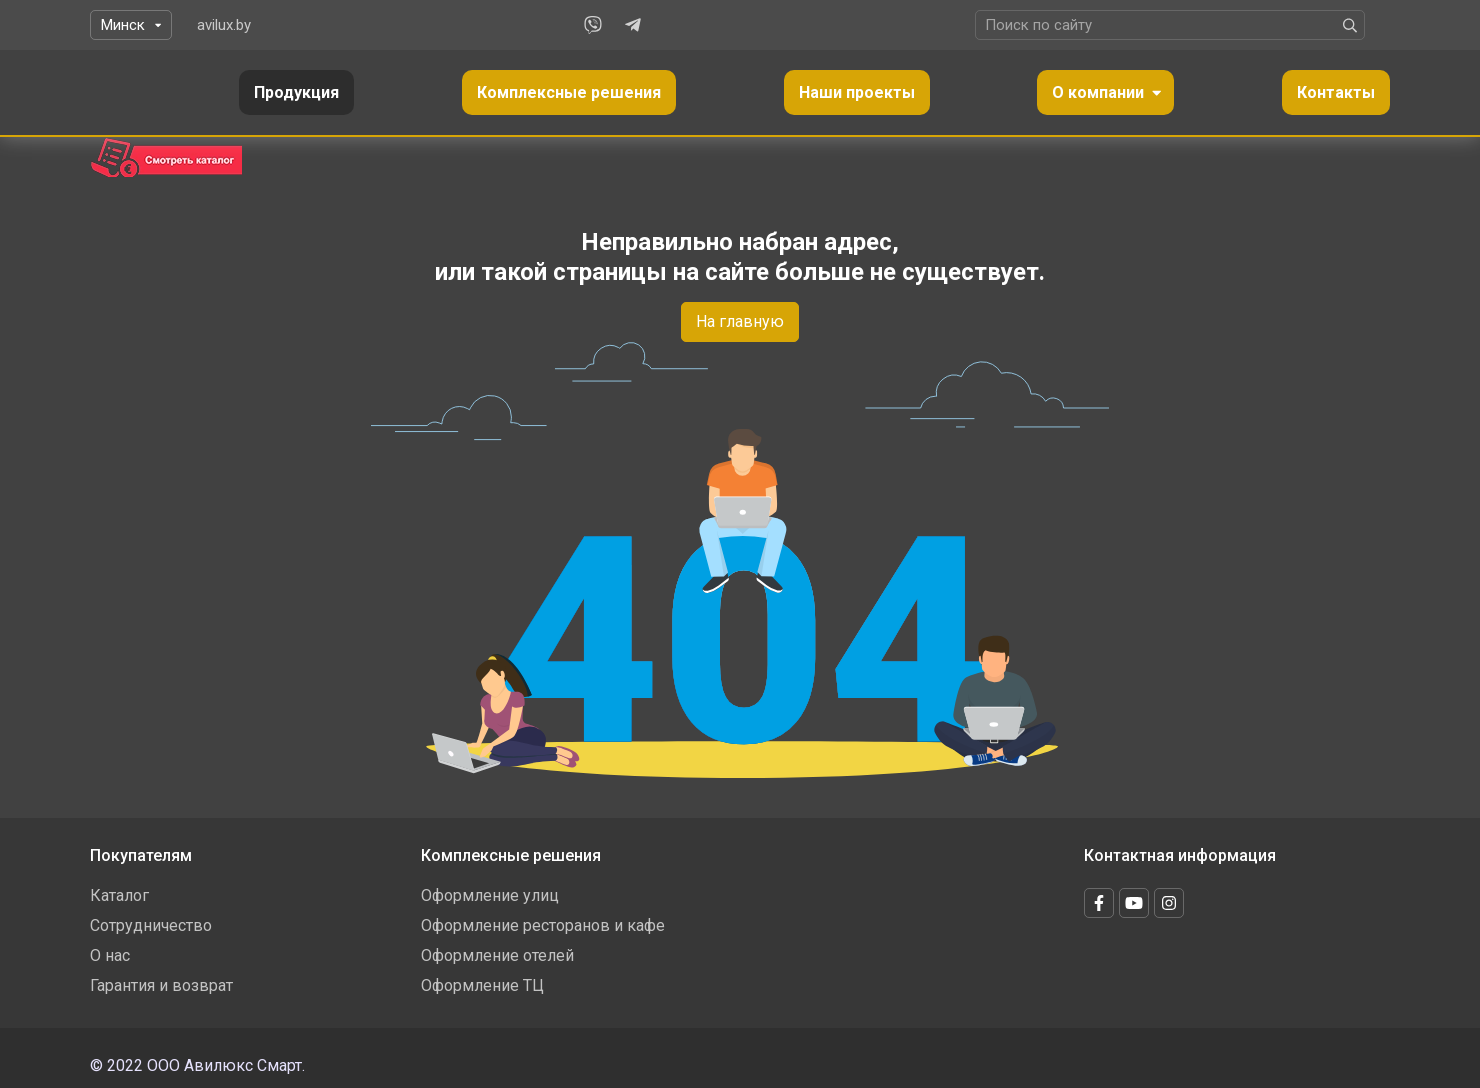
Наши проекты (857, 92)
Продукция (296, 92)
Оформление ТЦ (482, 985)
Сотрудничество (151, 925)
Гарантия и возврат (161, 985)
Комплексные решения (569, 92)
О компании (1098, 92)
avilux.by (224, 25)
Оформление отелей (497, 955)
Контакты (1336, 92)
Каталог (119, 895)
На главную (740, 321)
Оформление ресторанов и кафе (543, 925)
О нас (110, 955)
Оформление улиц (490, 895)
